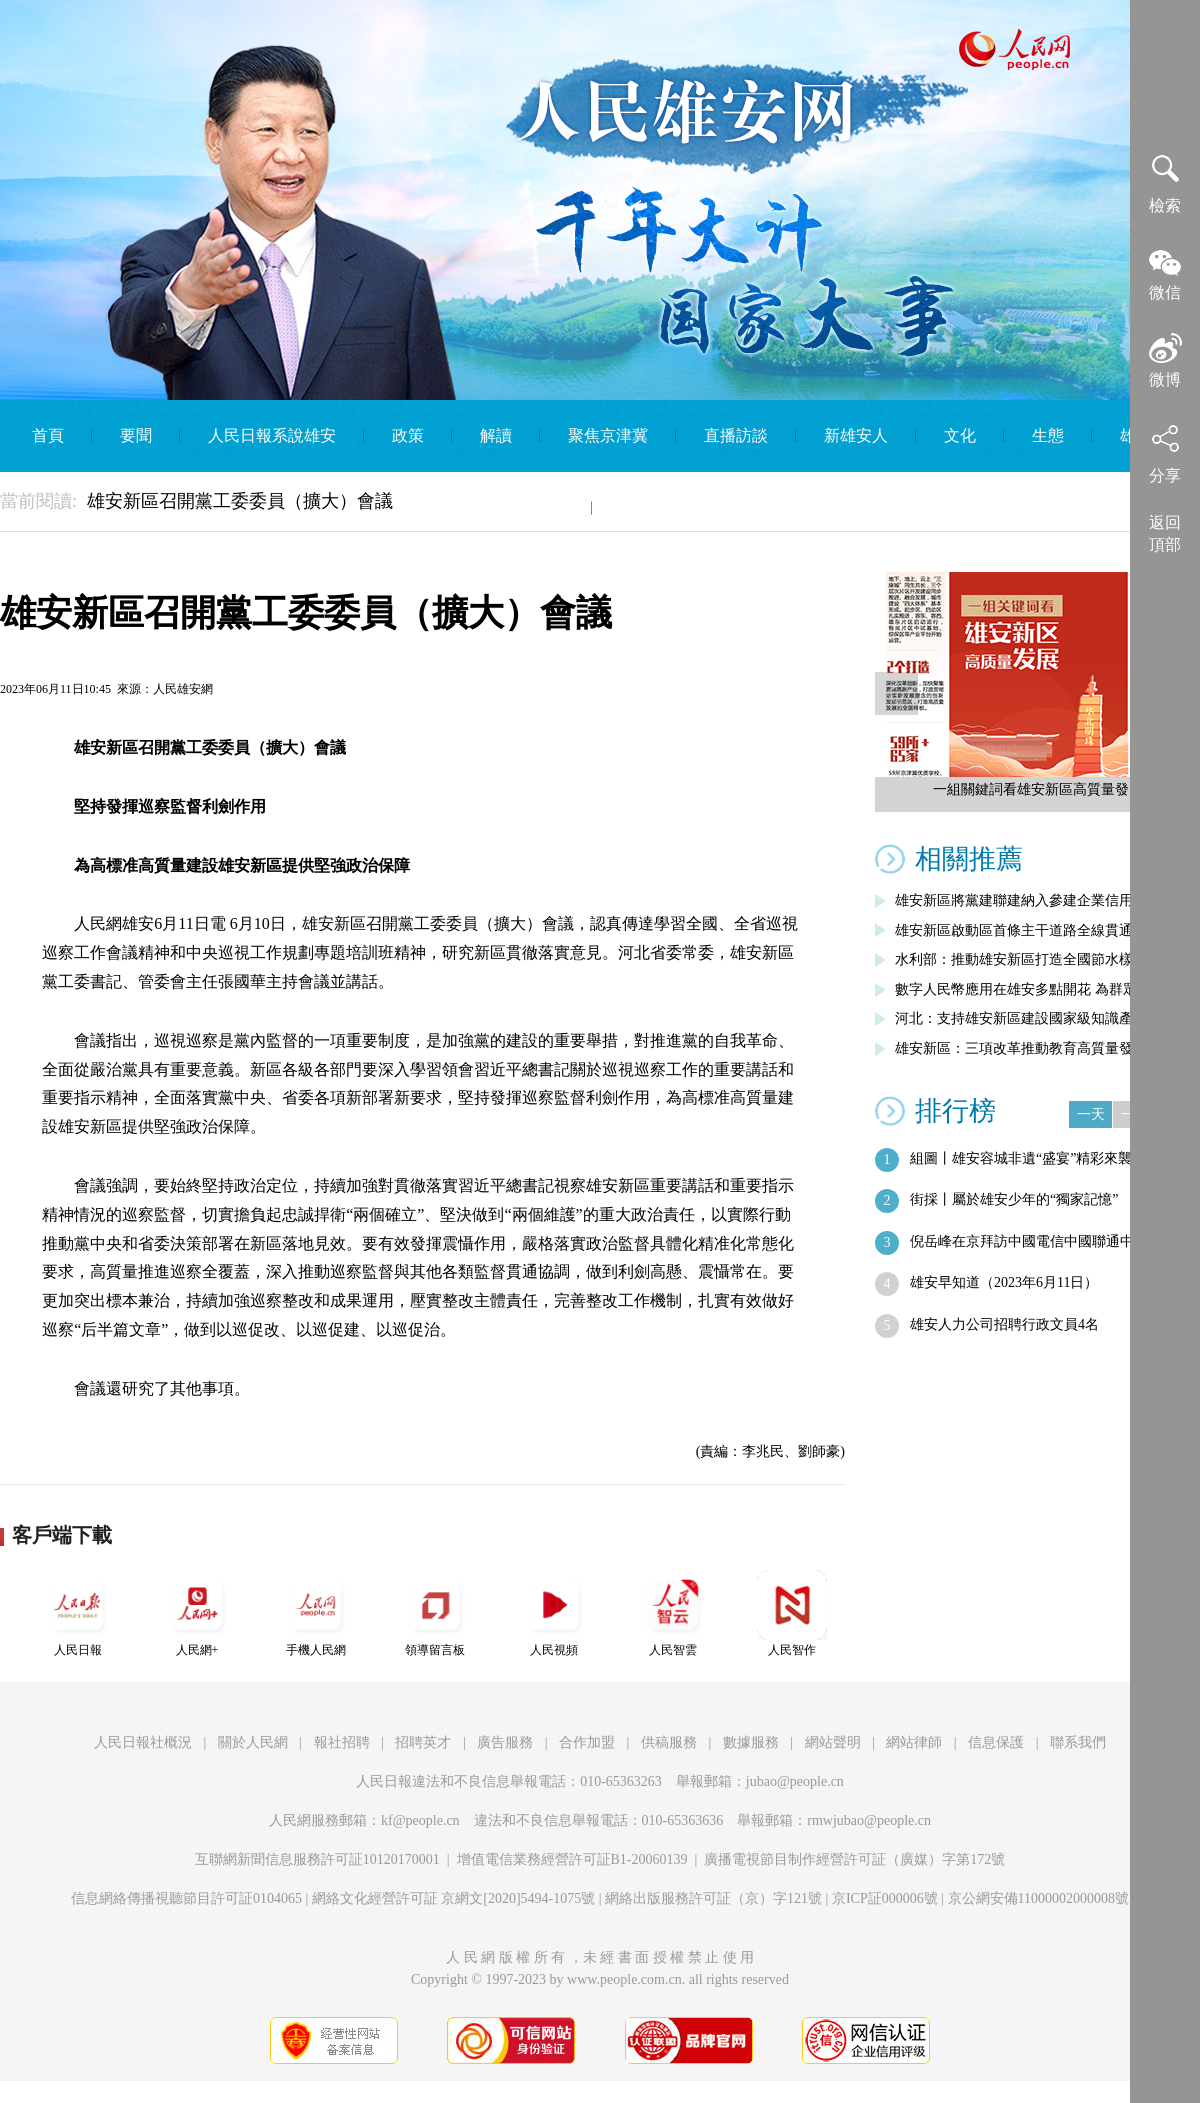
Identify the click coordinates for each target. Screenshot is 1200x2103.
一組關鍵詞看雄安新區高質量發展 (1038, 789)
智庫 (548, 507)
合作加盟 (587, 1742)
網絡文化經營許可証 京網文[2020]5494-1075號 (454, 1898)
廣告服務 (505, 1742)
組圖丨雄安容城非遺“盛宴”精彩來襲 (1021, 1158)
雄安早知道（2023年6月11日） (1004, 1282)
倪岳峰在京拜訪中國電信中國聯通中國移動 (1043, 1241)
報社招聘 (342, 1742)
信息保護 (996, 1742)
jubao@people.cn (795, 1781)
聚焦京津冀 (608, 435)
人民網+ (197, 1613)
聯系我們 (1078, 1742)
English (644, 507)
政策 (408, 435)
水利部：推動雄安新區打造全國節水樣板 (1021, 959)
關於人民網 (253, 1742)
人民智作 (792, 1613)
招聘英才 (423, 1742)
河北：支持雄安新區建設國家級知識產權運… (1035, 1018)
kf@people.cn (420, 1820)
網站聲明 (833, 1742)
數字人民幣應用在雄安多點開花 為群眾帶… (1030, 989)
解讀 (496, 435)
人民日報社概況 (143, 1742)
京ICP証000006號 (885, 1898)
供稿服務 (669, 1742)
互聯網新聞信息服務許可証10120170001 (317, 1859)
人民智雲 (673, 1613)
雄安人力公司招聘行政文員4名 (1004, 1324)
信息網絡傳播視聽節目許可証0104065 (186, 1898)
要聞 (136, 435)
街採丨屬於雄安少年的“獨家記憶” (1014, 1199)
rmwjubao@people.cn (869, 1820)
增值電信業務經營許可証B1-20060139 (572, 1859)
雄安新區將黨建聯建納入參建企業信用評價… (1035, 900)
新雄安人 (856, 435)
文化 (960, 435)
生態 (1048, 435)
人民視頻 (554, 1613)
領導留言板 (435, 1613)
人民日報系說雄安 (272, 435)
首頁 (48, 435)
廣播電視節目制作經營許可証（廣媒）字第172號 (854, 1859)
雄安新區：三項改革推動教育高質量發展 (1021, 1048)
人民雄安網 (183, 689)
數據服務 (751, 1742)
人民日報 (78, 1613)
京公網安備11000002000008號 (1038, 1898)
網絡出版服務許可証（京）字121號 (713, 1898)
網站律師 (914, 1742)
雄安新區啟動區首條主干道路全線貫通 (1014, 930)
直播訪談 (736, 435)
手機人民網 (316, 1613)
